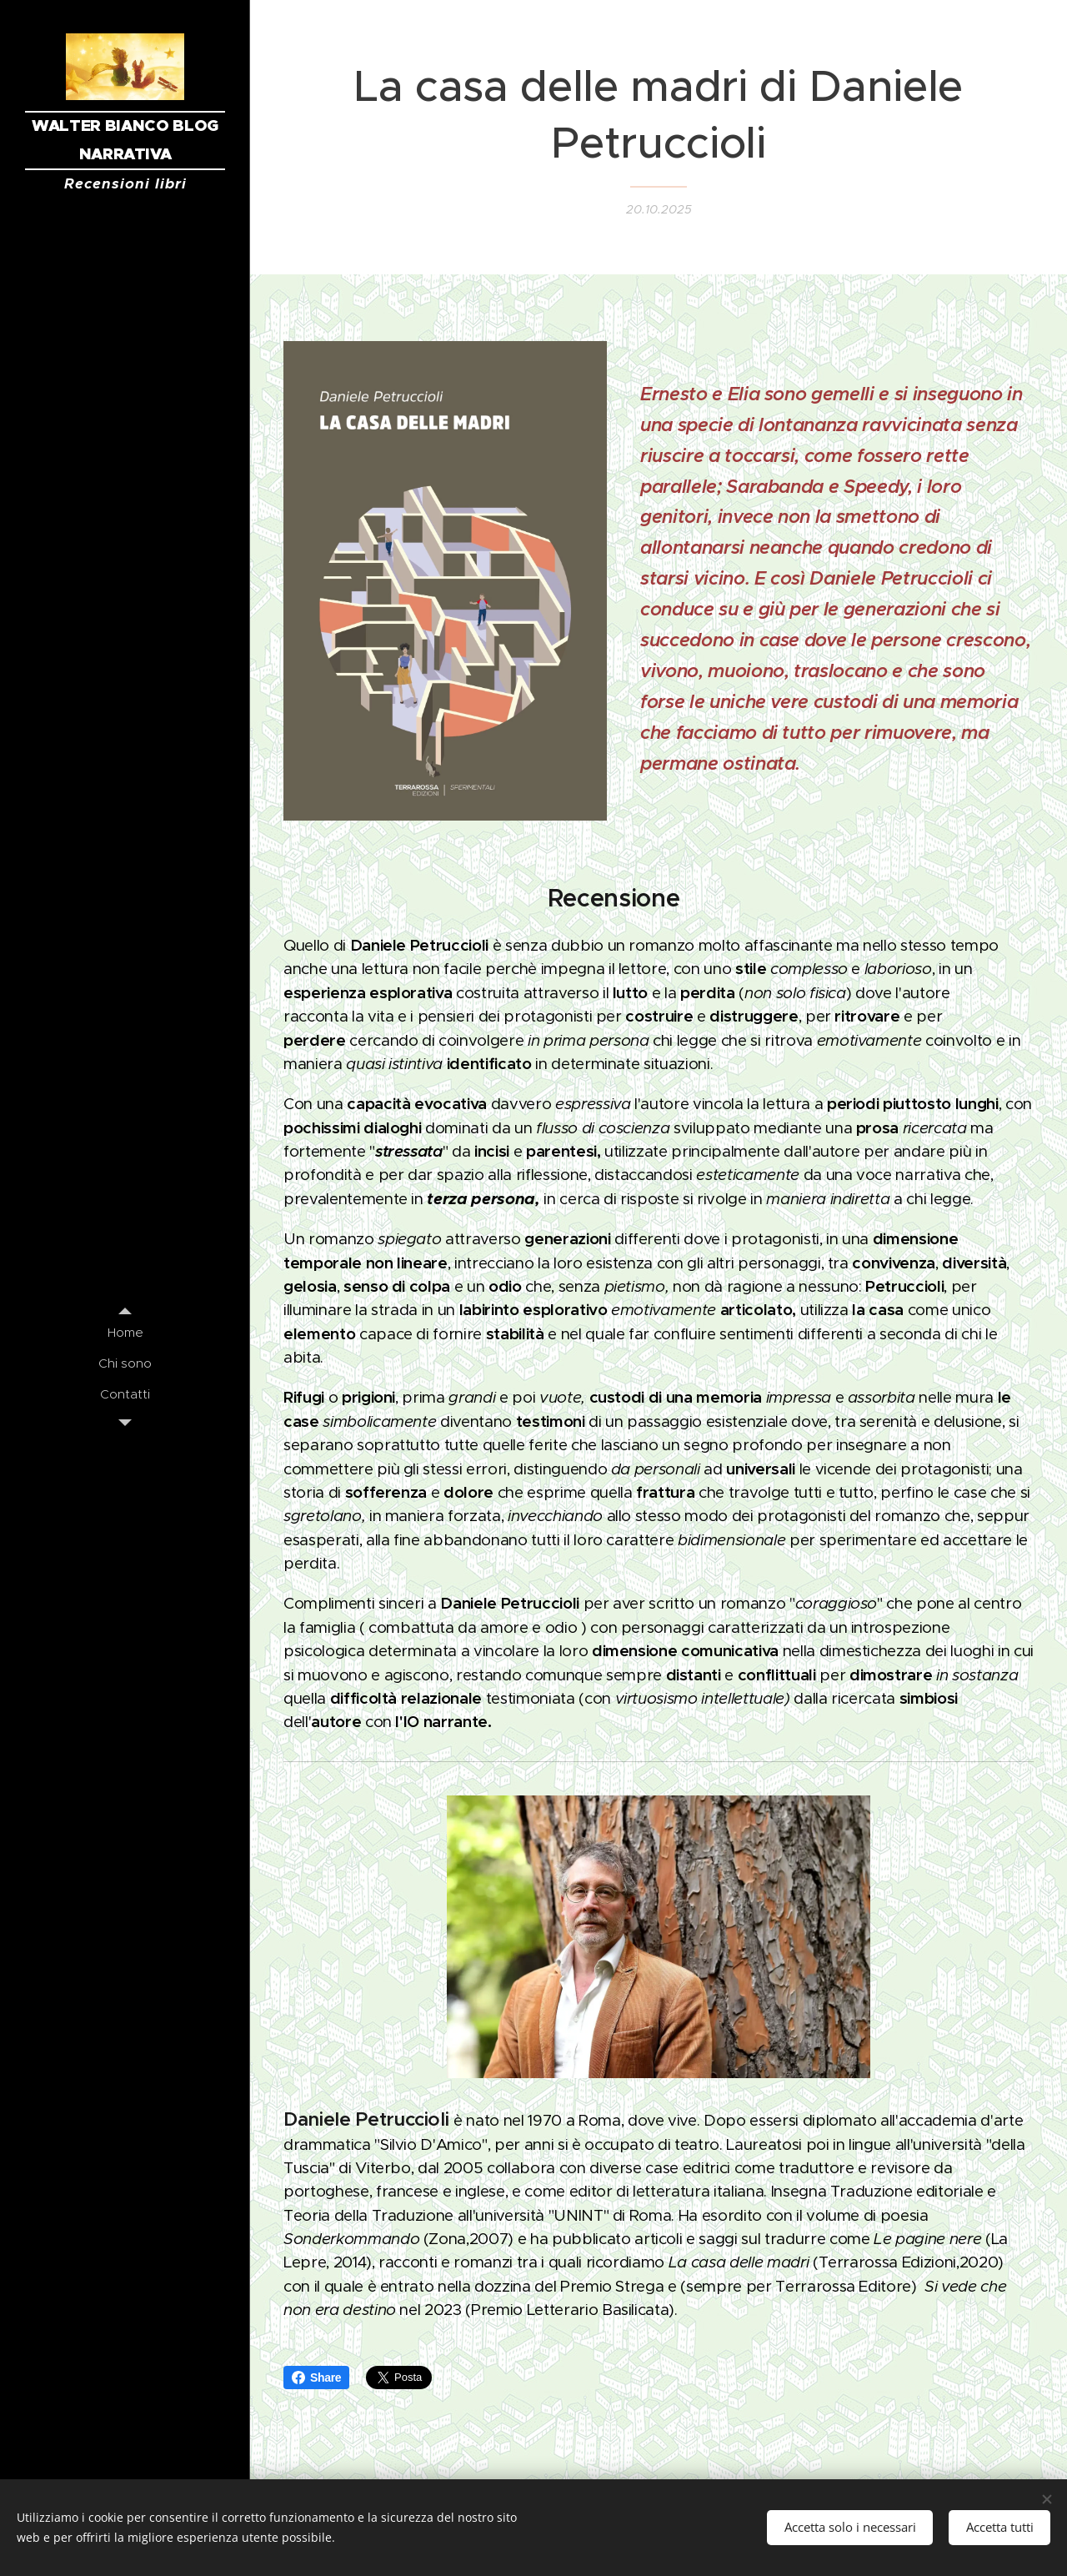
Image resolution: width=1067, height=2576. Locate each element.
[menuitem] (125, 1332)
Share (316, 2377)
